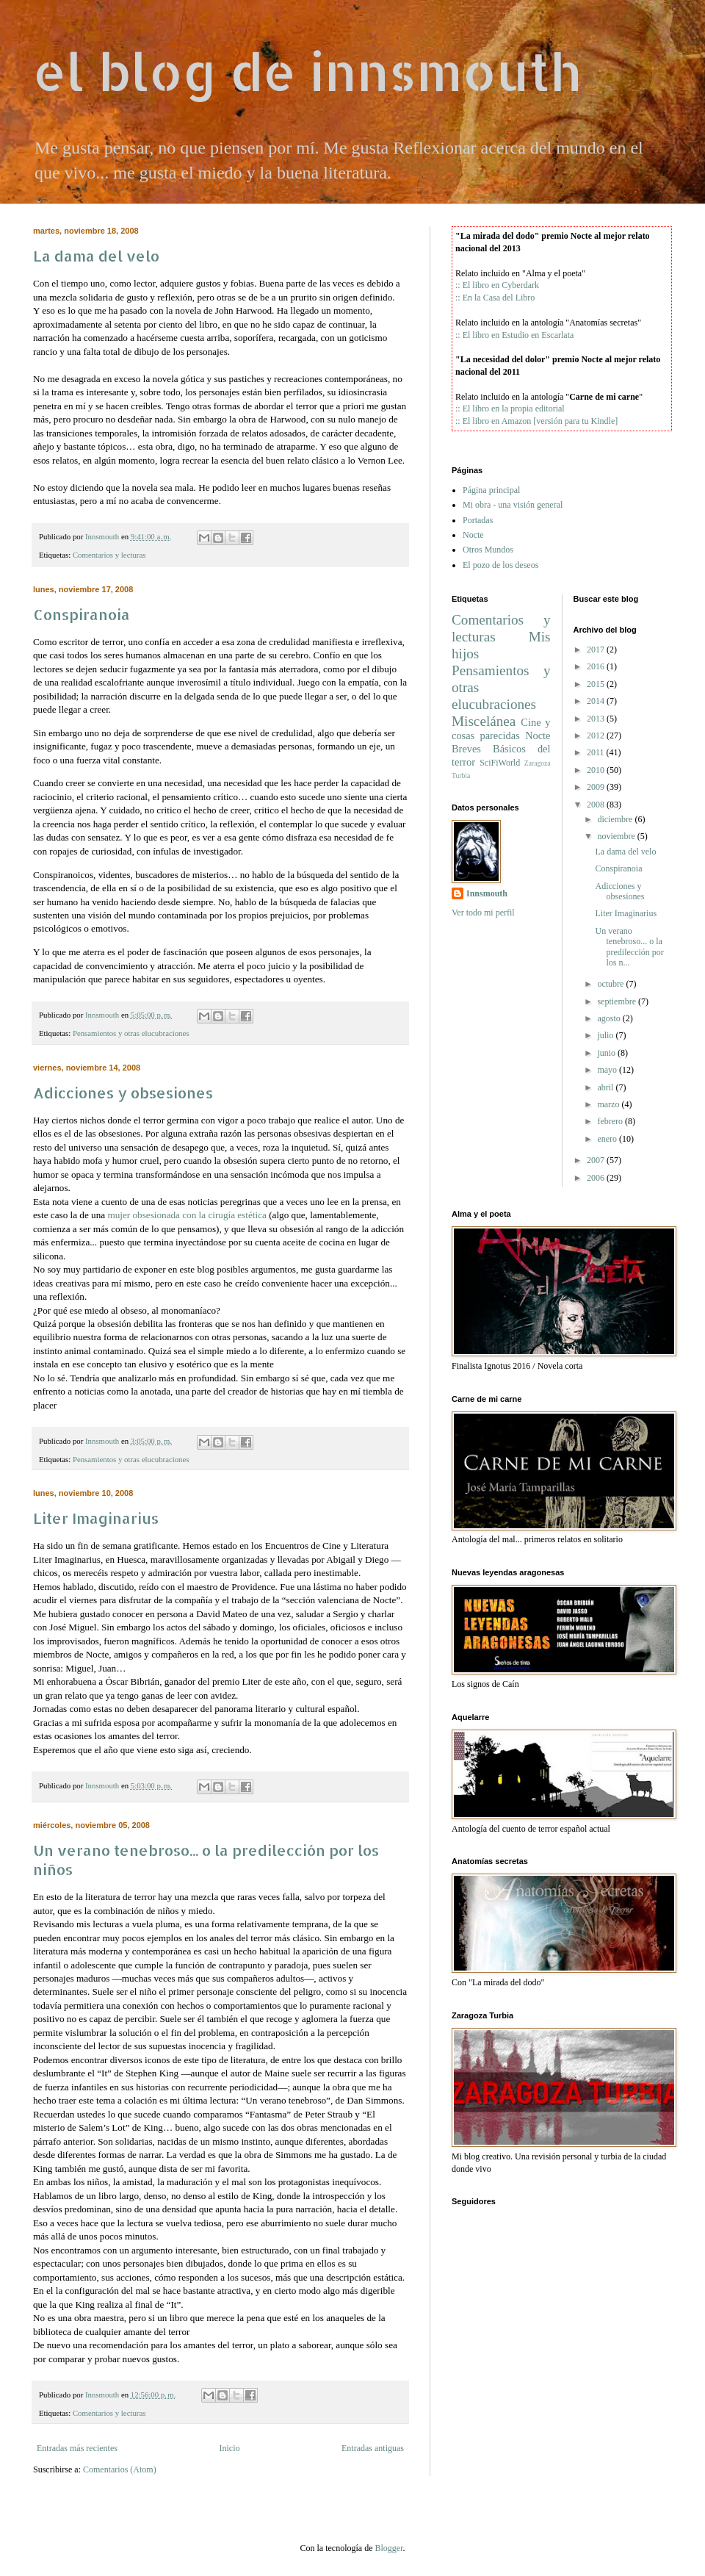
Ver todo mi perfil (483, 912)
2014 (595, 701)
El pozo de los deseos (500, 565)
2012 (595, 735)
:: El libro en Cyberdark (497, 285)
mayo (607, 1070)
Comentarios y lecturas (109, 554)
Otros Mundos (488, 549)
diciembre (614, 819)
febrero (610, 1121)
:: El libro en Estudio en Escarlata (514, 335)
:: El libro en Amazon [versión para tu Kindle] (536, 421)
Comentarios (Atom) (119, 2469)
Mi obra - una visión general (513, 505)
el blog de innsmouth (307, 71)
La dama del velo (96, 255)
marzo (608, 1104)
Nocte (473, 535)
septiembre (616, 1001)
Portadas (478, 520)
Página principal (491, 490)
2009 (595, 787)
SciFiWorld (500, 763)
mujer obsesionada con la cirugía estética (186, 1214)
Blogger (388, 2548)
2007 (595, 1160)
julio (605, 1035)
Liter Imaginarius (96, 1518)
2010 (595, 770)
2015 (595, 684)
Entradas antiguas (372, 2448)
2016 (595, 666)
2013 (595, 718)
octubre (610, 984)
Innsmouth (486, 893)
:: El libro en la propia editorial (510, 408)
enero (607, 1139)
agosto (608, 1018)
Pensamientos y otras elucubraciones (131, 1033)
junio (606, 1053)
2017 (595, 649)
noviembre (615, 836)
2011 (595, 752)
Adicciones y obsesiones (123, 1092)
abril (605, 1087)
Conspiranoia (81, 614)
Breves (466, 749)
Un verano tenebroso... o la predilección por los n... (629, 947)
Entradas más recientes (77, 2448)
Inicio (229, 2448)
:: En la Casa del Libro (495, 297)
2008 (595, 804)
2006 (595, 1178)
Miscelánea (484, 721)
